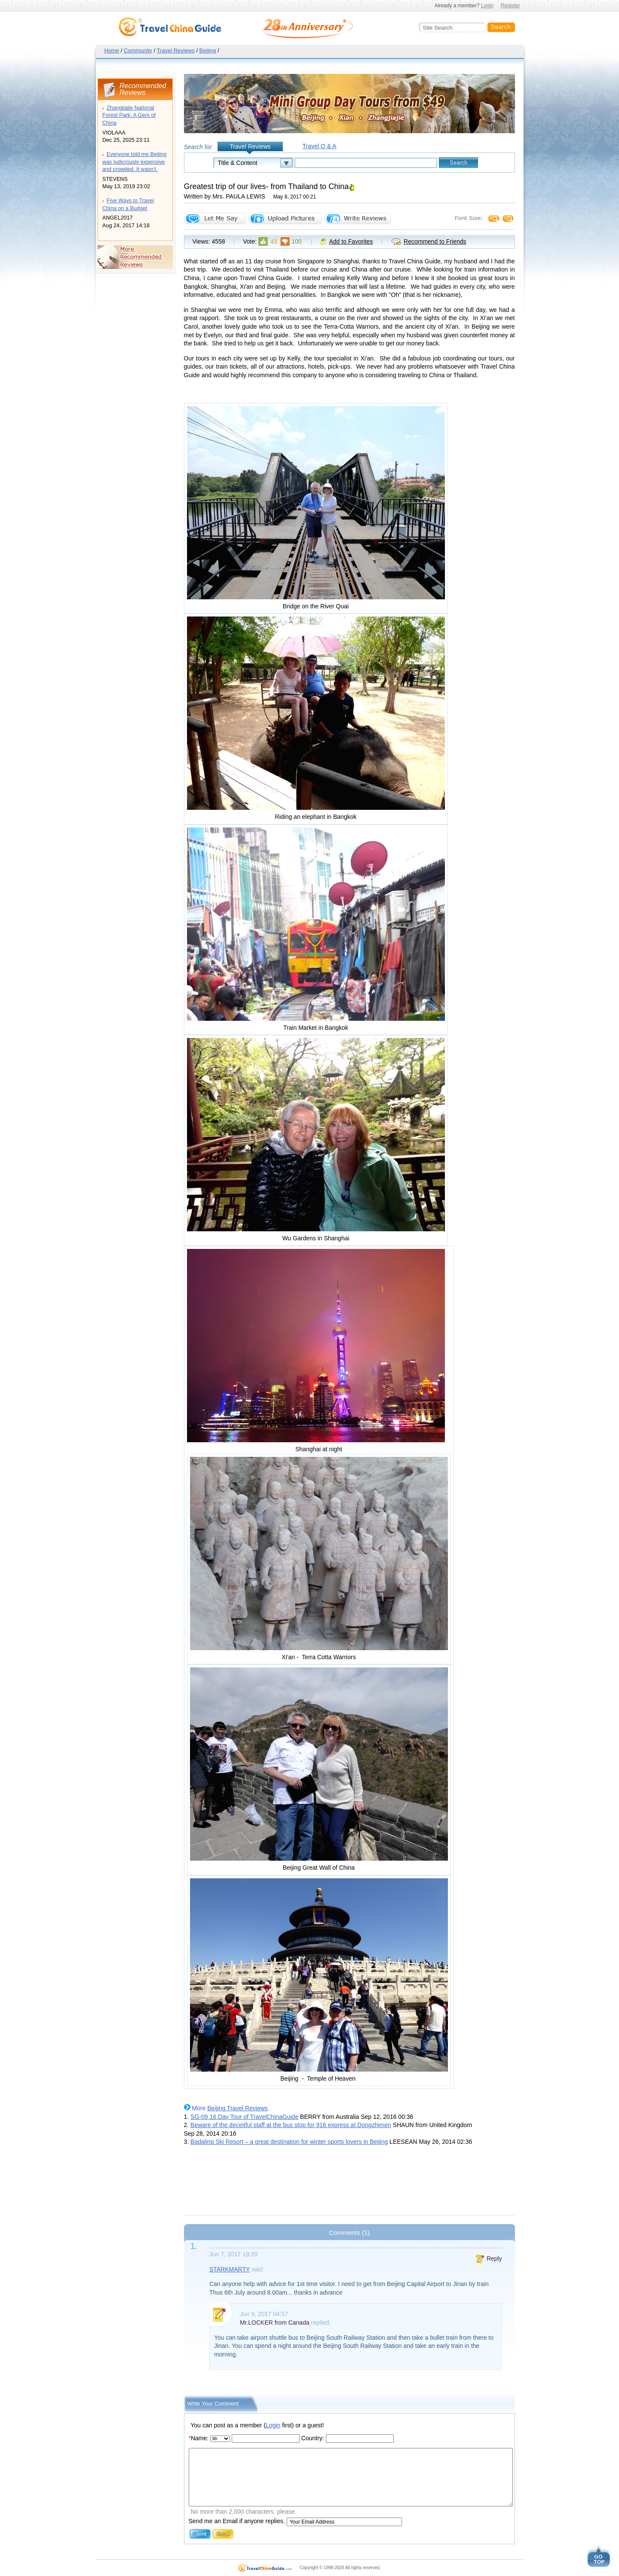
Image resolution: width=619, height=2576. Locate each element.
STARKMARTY (229, 2269)
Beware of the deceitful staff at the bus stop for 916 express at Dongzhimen (290, 2124)
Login (487, 6)
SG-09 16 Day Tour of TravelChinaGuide (244, 2116)
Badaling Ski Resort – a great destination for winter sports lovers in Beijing (289, 2141)
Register (510, 6)
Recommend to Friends (435, 241)
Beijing (207, 50)
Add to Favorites (351, 241)
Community (138, 50)
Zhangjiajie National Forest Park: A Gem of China (129, 115)
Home (112, 50)
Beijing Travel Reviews (237, 2108)
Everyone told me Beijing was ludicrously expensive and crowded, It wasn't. (134, 161)
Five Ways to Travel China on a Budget (128, 204)
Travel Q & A (320, 146)
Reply (494, 2258)
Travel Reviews (175, 50)
